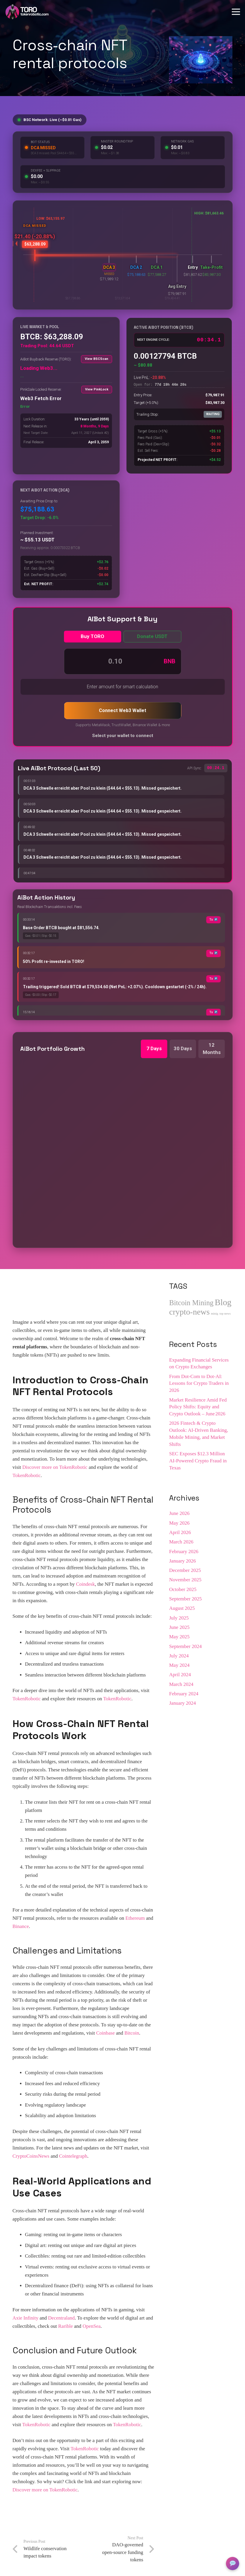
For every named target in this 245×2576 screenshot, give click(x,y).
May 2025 (179, 1636)
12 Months (212, 1048)
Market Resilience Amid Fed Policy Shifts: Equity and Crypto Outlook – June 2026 (198, 1407)
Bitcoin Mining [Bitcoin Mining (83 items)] (191, 1303)
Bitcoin (131, 2033)
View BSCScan (96, 359)
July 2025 (179, 1618)
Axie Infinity (25, 2318)
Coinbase (105, 2033)
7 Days (154, 1048)
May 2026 (179, 1523)
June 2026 (179, 1513)
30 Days (183, 1048)
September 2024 (185, 1646)
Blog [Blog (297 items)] (223, 1302)
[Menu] (236, 11)
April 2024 (180, 1674)
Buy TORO (92, 636)
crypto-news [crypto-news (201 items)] (189, 1311)
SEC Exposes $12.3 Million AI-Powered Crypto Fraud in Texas (198, 1461)
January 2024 (182, 1703)
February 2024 (183, 1693)
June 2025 (179, 1627)
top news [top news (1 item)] (225, 1313)
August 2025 (182, 1608)
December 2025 (185, 1570)
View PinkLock (96, 389)
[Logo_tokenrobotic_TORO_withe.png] (27, 11)
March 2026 (181, 1542)
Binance (21, 1926)
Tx (213, 920)
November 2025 (185, 1579)
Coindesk (85, 1584)
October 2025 (182, 1589)
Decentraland (61, 2318)
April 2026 (180, 1532)
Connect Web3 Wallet (122, 710)
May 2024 (179, 1665)
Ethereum (135, 1918)
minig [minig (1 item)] (214, 1313)
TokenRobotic (27, 1475)
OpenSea (91, 2326)
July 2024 (179, 1656)
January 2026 (182, 1561)
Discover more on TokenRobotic (54, 1467)
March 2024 (181, 1684)
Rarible (65, 2326)
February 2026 (183, 1551)
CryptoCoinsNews (31, 2156)
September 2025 (185, 1599)
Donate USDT (152, 636)
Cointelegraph (73, 2156)
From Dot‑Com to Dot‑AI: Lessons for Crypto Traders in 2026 (199, 1383)
